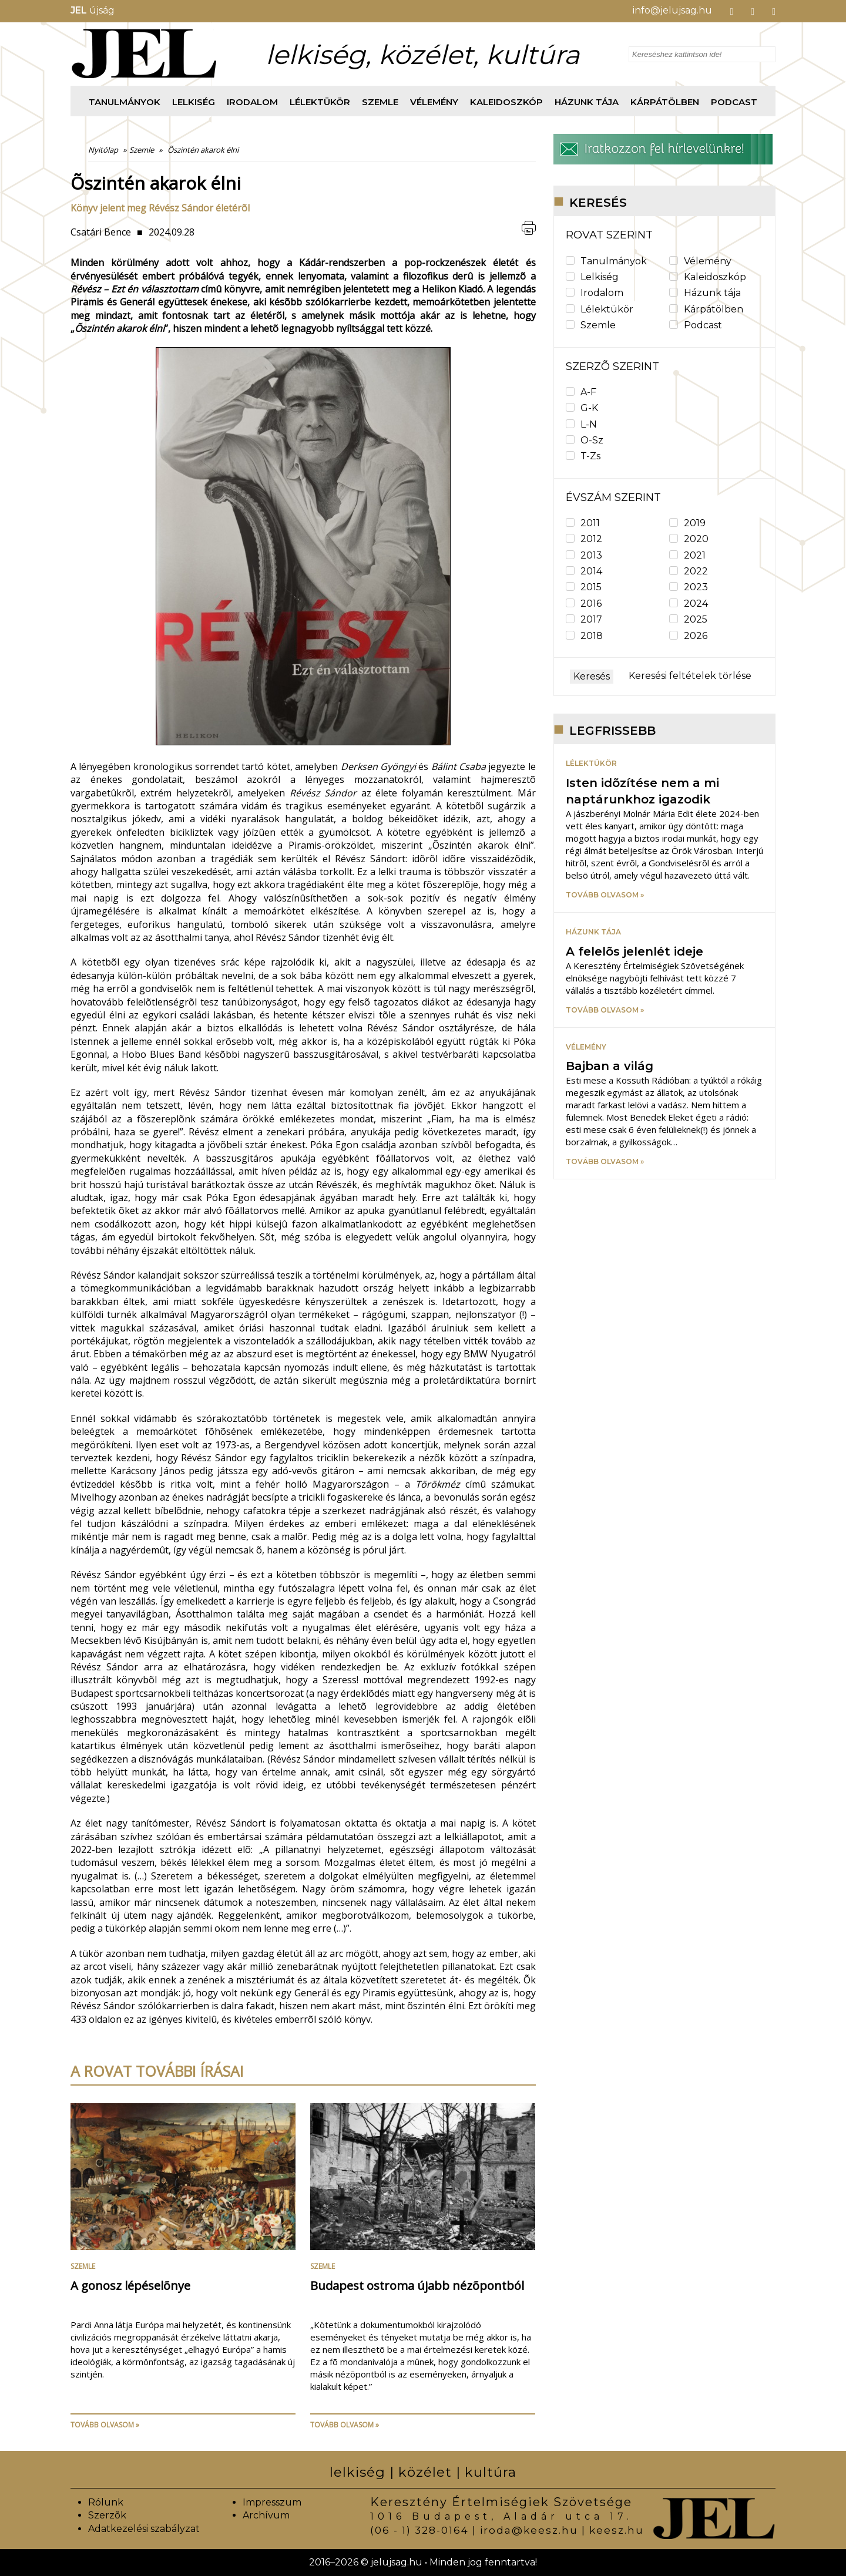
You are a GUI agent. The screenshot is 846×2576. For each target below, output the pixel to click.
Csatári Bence (100, 232)
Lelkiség (193, 101)
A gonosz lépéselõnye (130, 2285)
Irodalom (252, 101)
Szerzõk (107, 2515)
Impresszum (272, 2502)
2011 (583, 523)
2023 (688, 587)
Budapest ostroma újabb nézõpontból (417, 2285)
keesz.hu (616, 2530)
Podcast (734, 101)
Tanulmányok (124, 101)
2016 (584, 603)
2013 (584, 555)
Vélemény (434, 101)
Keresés (591, 676)
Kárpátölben (664, 101)
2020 (689, 538)
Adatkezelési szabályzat (144, 2528)
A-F (581, 392)
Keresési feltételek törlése (690, 675)
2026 (688, 635)
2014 (584, 571)
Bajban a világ (609, 1066)
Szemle (380, 101)
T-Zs (583, 456)
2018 (584, 635)
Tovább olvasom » (104, 2425)
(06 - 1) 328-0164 (419, 2530)
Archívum (266, 2515)
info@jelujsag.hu (672, 10)
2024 (688, 603)
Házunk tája (587, 101)
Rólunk (105, 2502)
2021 (687, 555)
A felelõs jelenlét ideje (634, 951)
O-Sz (584, 440)
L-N (581, 424)
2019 (687, 523)
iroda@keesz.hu (529, 2530)
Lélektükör (320, 101)
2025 (688, 619)
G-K (582, 407)
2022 (688, 571)
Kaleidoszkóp (506, 101)
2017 (584, 619)
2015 (584, 587)
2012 (584, 538)
